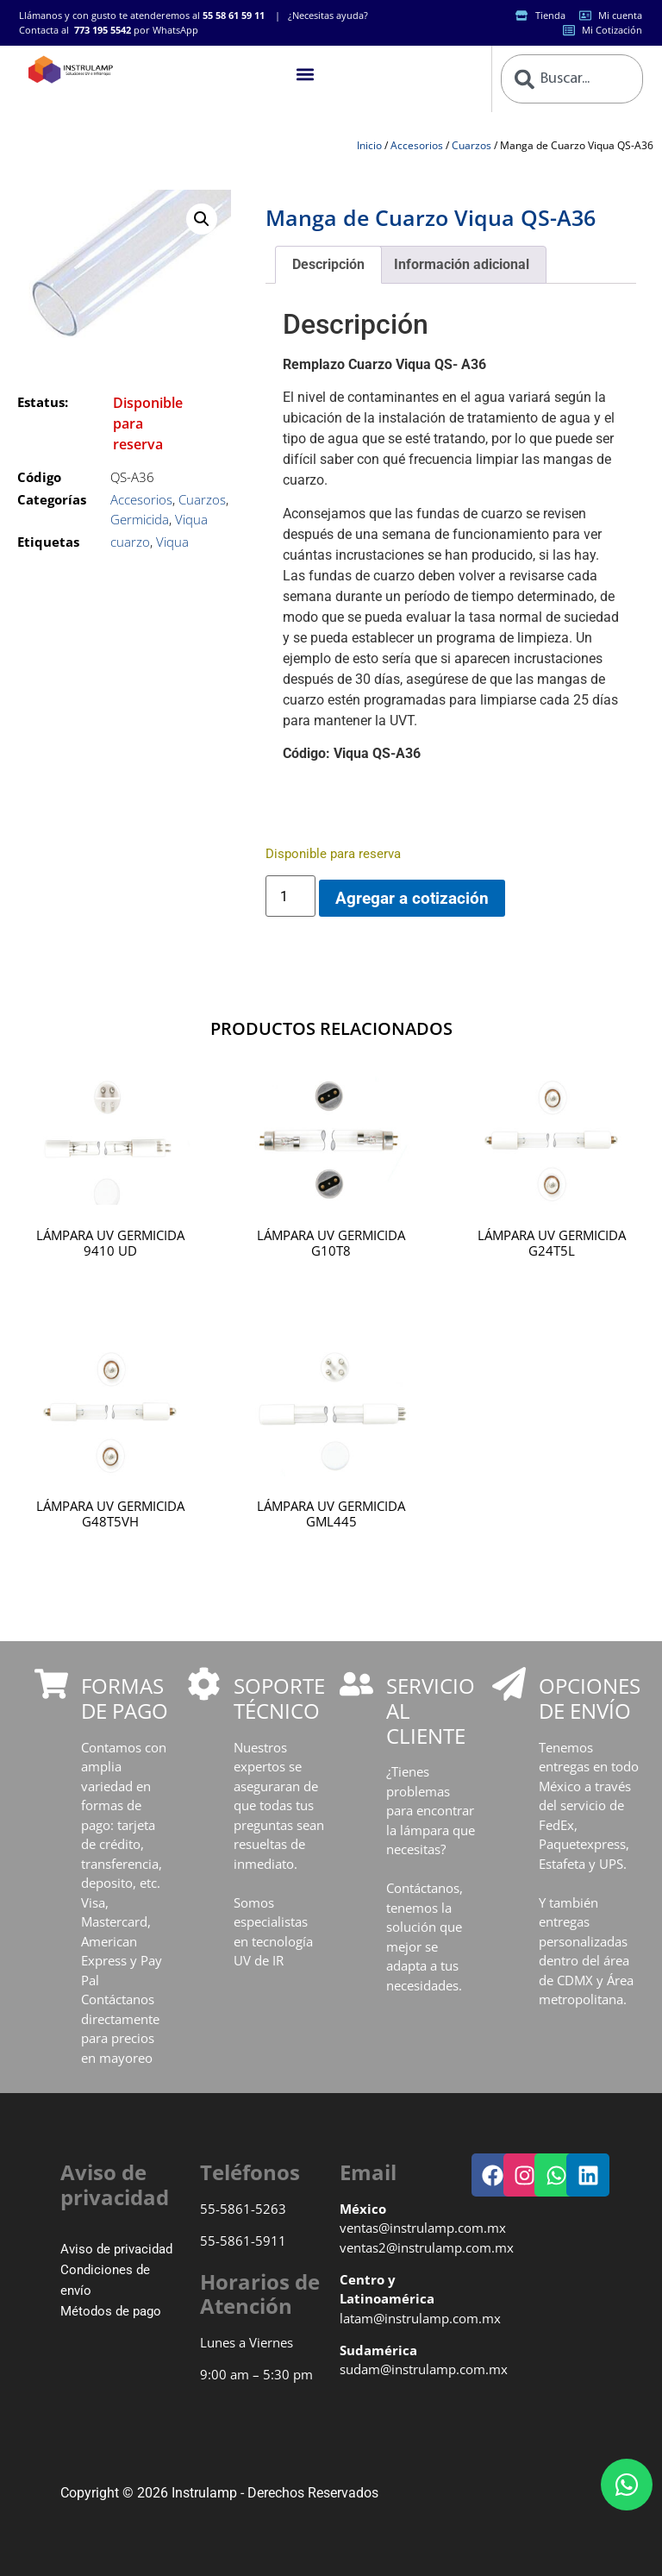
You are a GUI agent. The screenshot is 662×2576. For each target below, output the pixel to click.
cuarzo (130, 541)
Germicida (139, 519)
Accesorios (416, 145)
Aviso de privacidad (116, 2249)
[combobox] (572, 78)
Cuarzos (471, 145)
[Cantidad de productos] (290, 896)
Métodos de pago (110, 2311)
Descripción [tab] (328, 264)
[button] (305, 74)
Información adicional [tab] (461, 264)
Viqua (191, 519)
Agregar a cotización (412, 898)
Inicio (369, 145)
